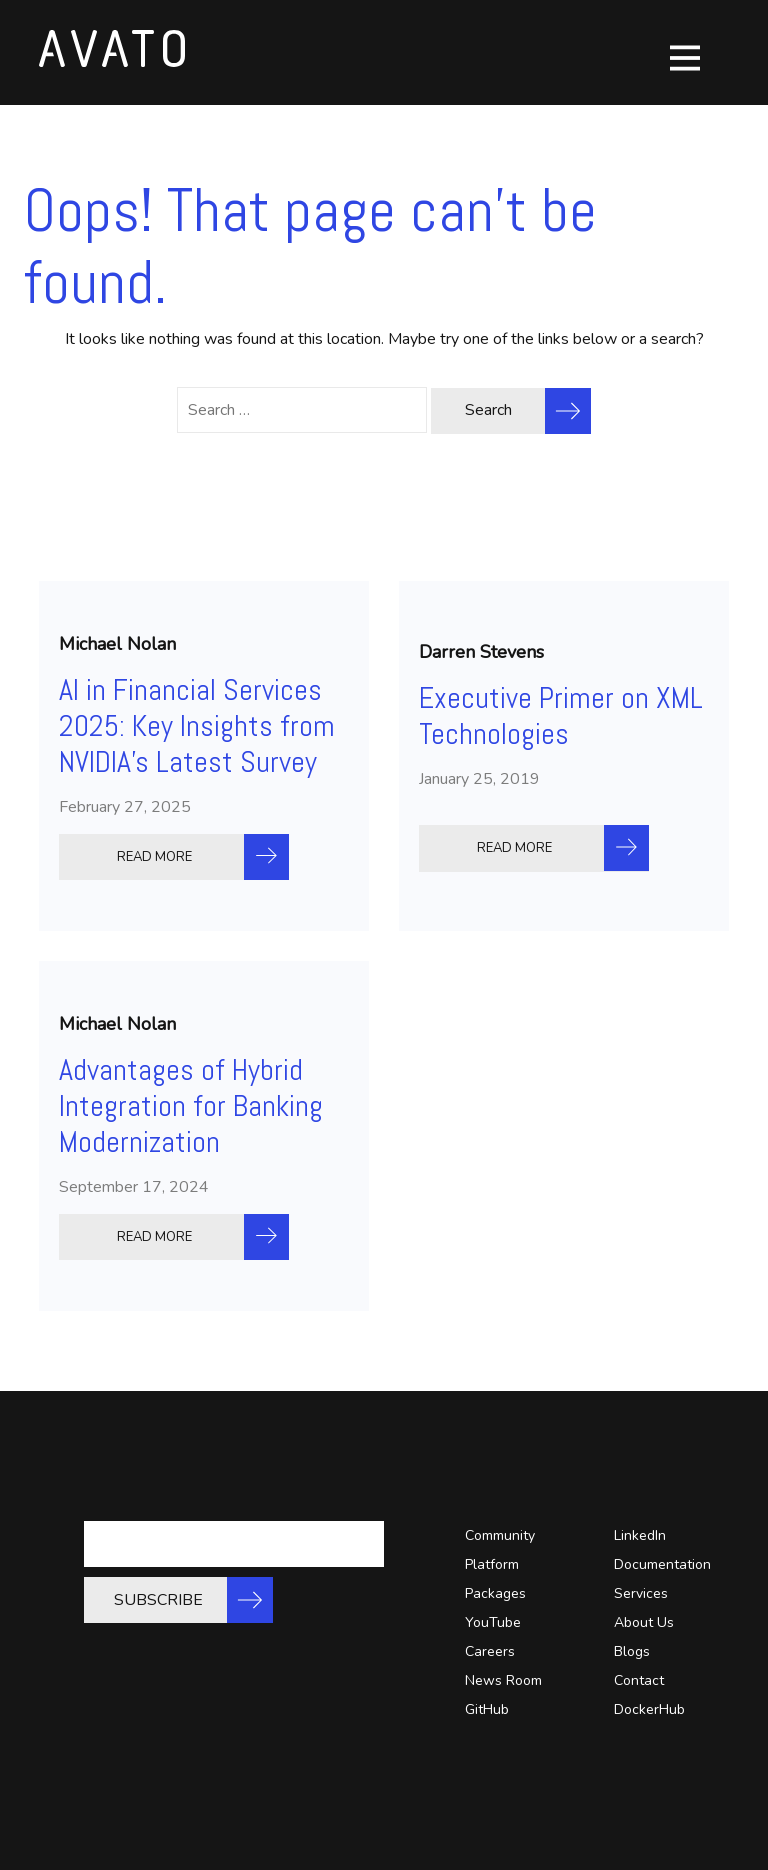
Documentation (662, 1564)
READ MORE (154, 857)
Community (500, 1535)
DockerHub (649, 1709)
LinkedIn (640, 1535)
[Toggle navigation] (685, 58)
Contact (639, 1680)
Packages (495, 1593)
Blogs (632, 1651)
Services (641, 1593)
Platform (492, 1564)
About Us (644, 1622)
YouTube (493, 1622)
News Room (503, 1680)
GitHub (487, 1709)
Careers (490, 1651)
